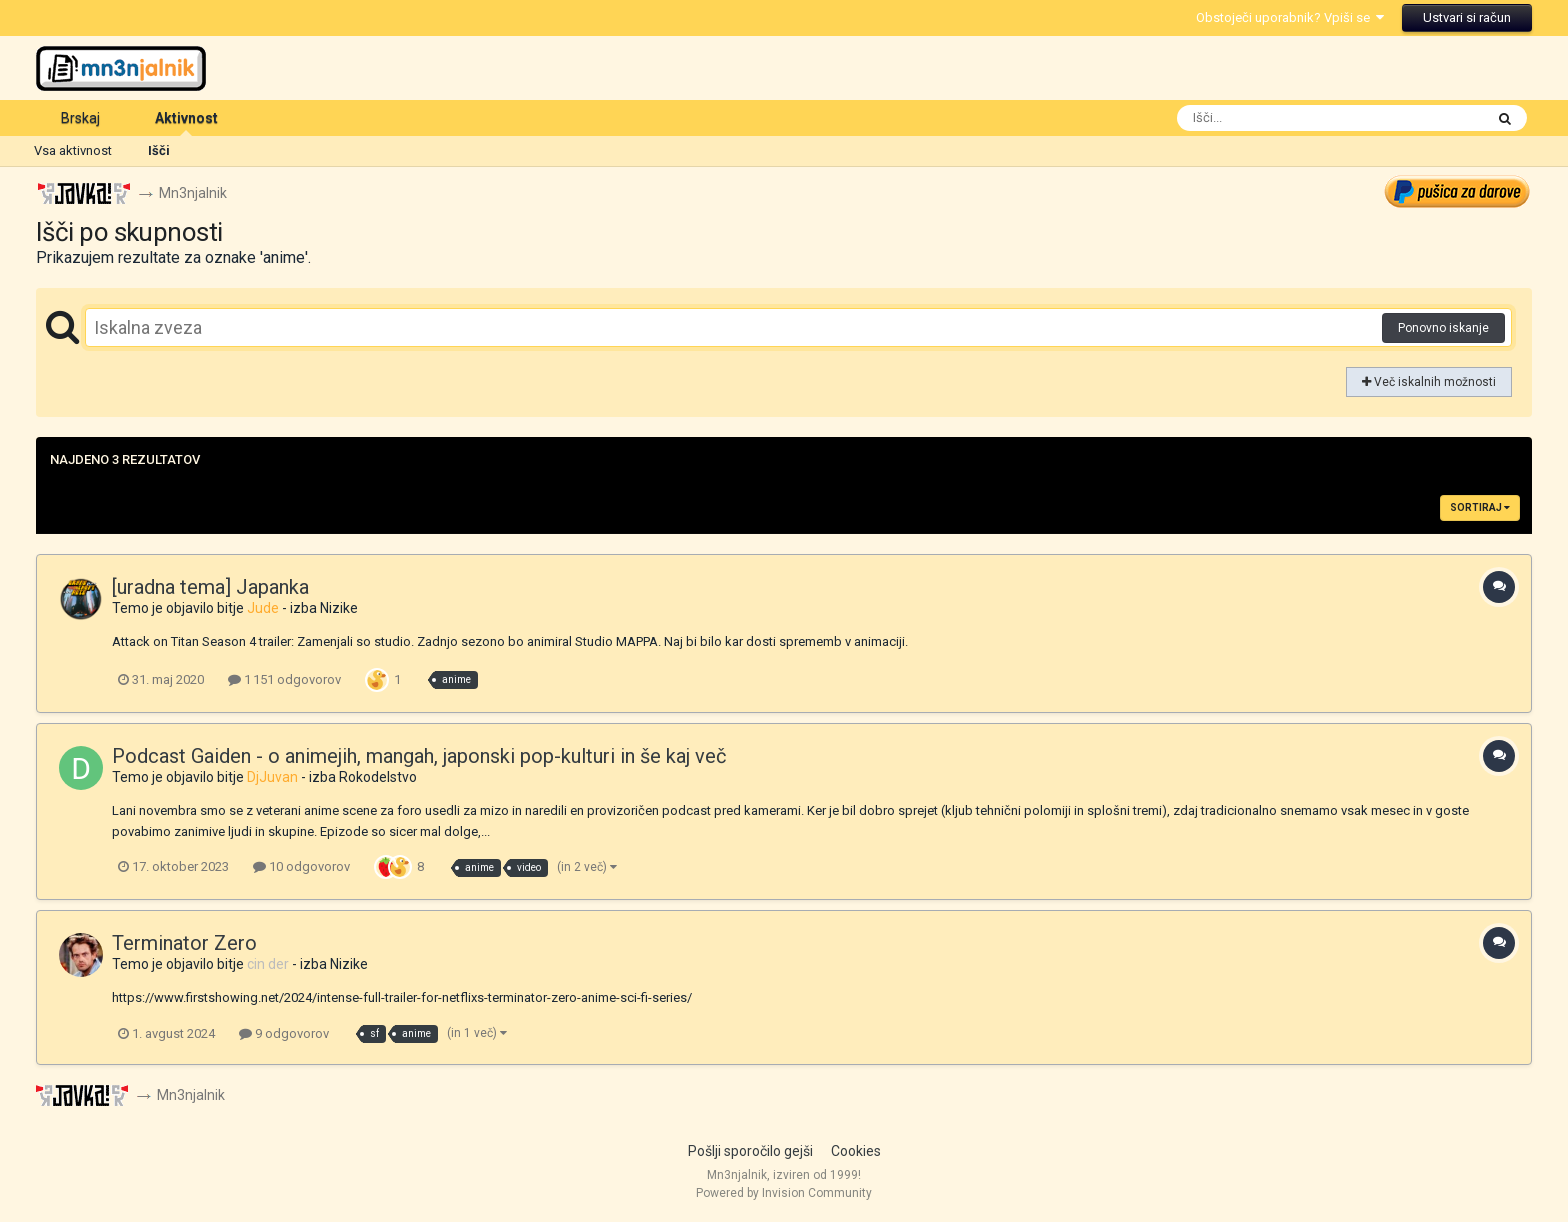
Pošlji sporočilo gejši (750, 1151)
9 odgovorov (284, 1033)
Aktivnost (186, 123)
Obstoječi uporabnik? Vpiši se (1290, 17)
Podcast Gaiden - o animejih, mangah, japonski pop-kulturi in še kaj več (419, 756)
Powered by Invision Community (784, 1193)
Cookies (856, 1151)
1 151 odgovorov (284, 679)
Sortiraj (1480, 507)
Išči (159, 150)
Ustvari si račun (1467, 17)
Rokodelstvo (378, 777)
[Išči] (1290, 118)
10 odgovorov (301, 867)
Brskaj (80, 118)
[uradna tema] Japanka (210, 587)
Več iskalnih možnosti (1429, 382)
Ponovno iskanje (1443, 328)
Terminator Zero (184, 944)
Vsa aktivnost (73, 150)
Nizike (339, 608)
